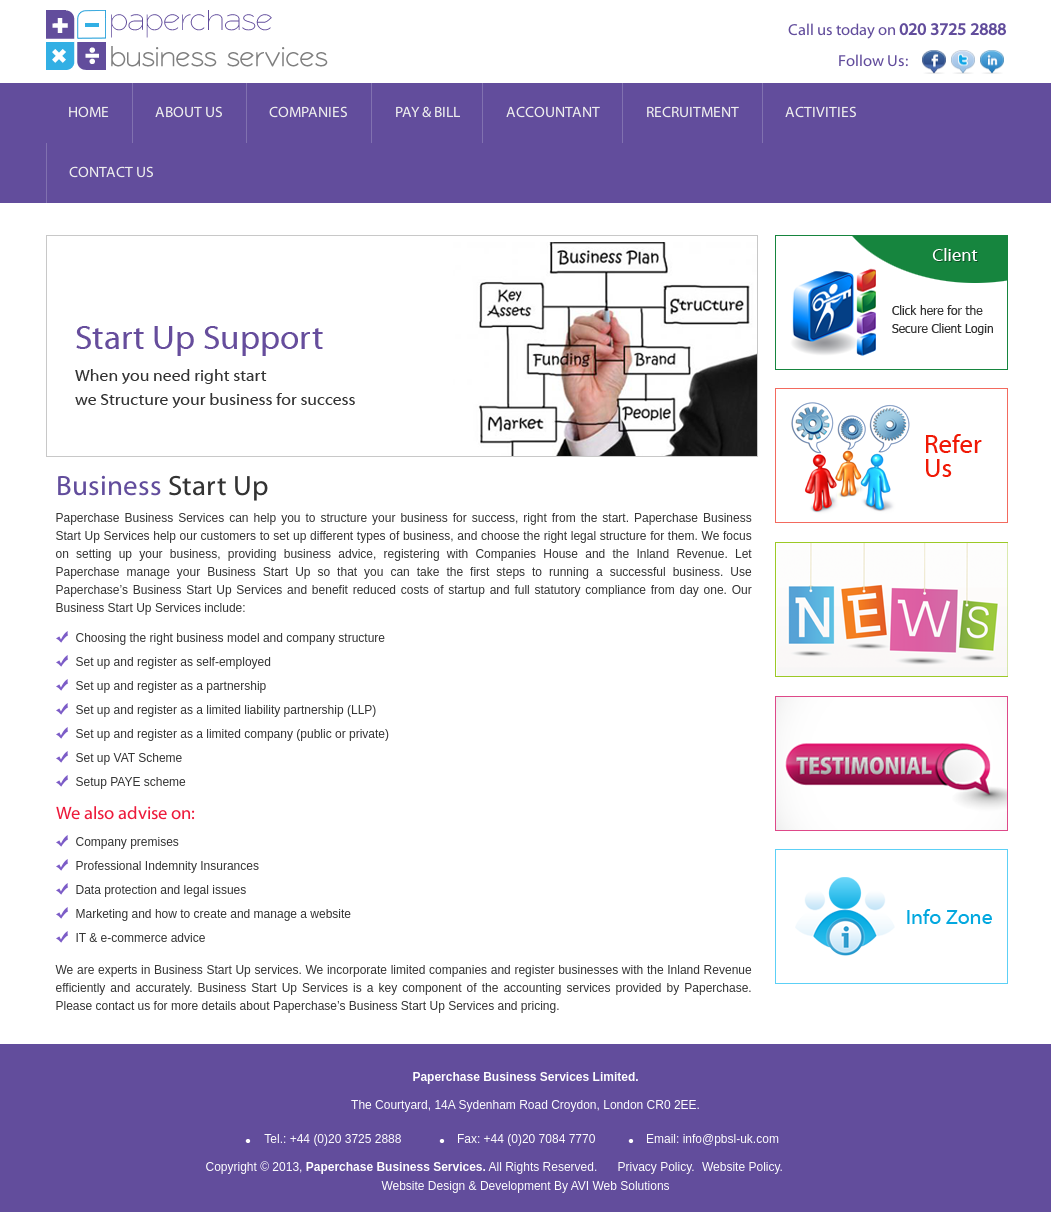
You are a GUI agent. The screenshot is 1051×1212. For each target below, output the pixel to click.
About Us (189, 112)
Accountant (553, 112)
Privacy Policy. (656, 1167)
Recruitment (692, 112)
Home (88, 112)
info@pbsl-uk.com (731, 1139)
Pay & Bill (427, 112)
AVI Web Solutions (620, 1186)
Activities (821, 112)
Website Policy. (742, 1167)
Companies (308, 112)
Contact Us (111, 172)
